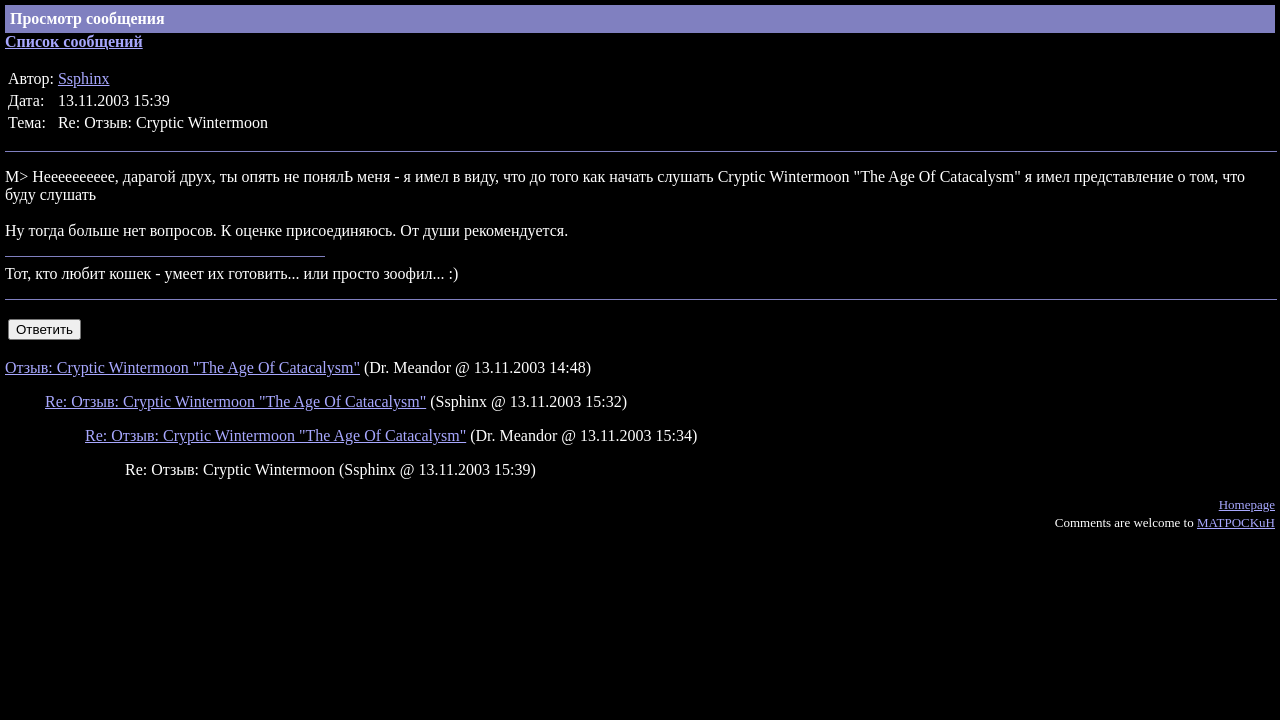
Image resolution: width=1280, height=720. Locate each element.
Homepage (1247, 504)
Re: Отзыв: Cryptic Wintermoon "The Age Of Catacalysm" (235, 401)
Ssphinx (84, 78)
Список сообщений (74, 41)
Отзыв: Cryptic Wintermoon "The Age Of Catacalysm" (182, 367)
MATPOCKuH (1236, 522)
